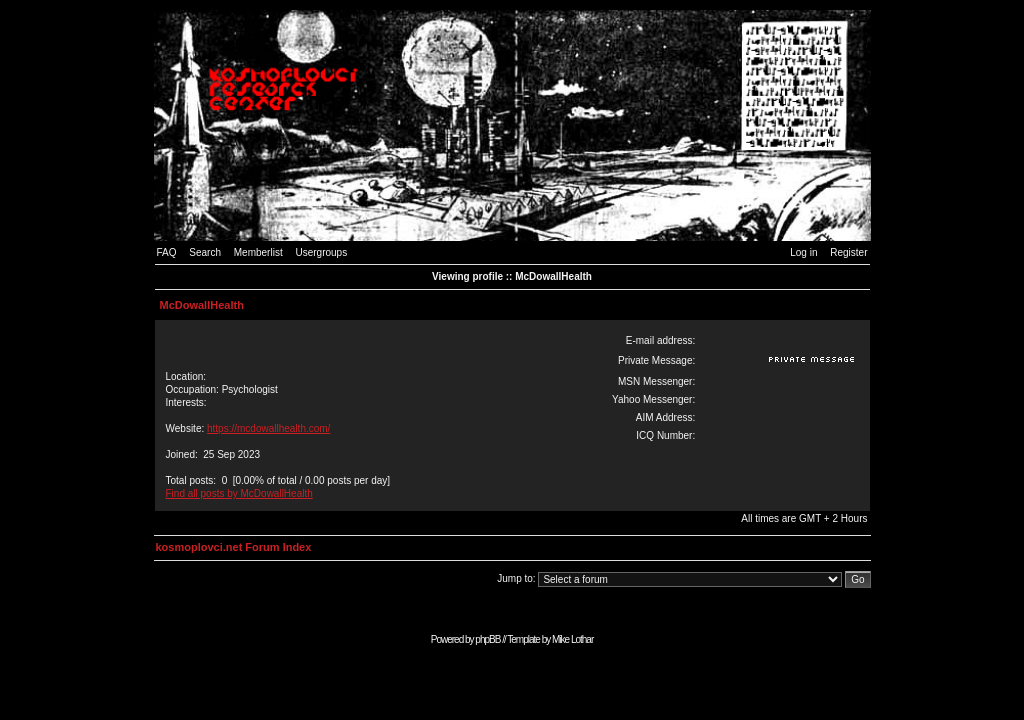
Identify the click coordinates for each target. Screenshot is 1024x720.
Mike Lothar (572, 639)
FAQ (167, 252)
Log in (803, 252)
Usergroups (321, 252)
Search (205, 252)
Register (848, 252)
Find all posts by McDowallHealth (239, 493)
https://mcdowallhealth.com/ (268, 428)
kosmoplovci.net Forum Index (234, 547)
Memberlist (258, 252)
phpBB (487, 639)
